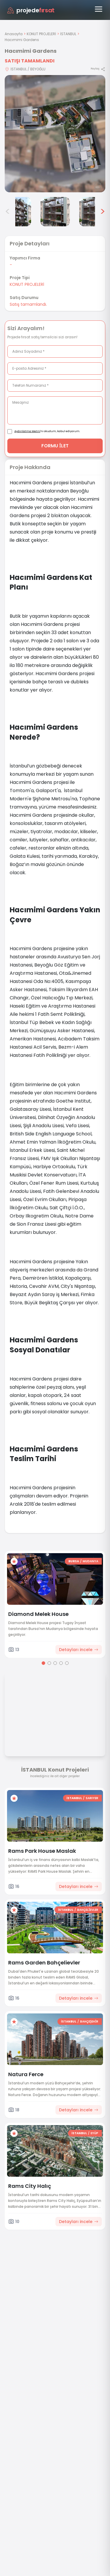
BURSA (73, 1561)
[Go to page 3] (55, 1663)
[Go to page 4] (61, 1663)
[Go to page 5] (67, 1663)
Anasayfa (14, 33)
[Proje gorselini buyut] (55, 133)
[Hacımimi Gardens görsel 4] (16, 211)
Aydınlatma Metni (27, 431)
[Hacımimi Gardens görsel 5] (55, 211)
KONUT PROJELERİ (41, 33)
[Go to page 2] (49, 1663)
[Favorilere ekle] (14, 1561)
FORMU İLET (55, 445)
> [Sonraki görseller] (102, 212)
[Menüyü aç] (98, 9)
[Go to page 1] (43, 1663)
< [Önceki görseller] (8, 212)
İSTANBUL (68, 33)
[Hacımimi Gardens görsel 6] (94, 211)
